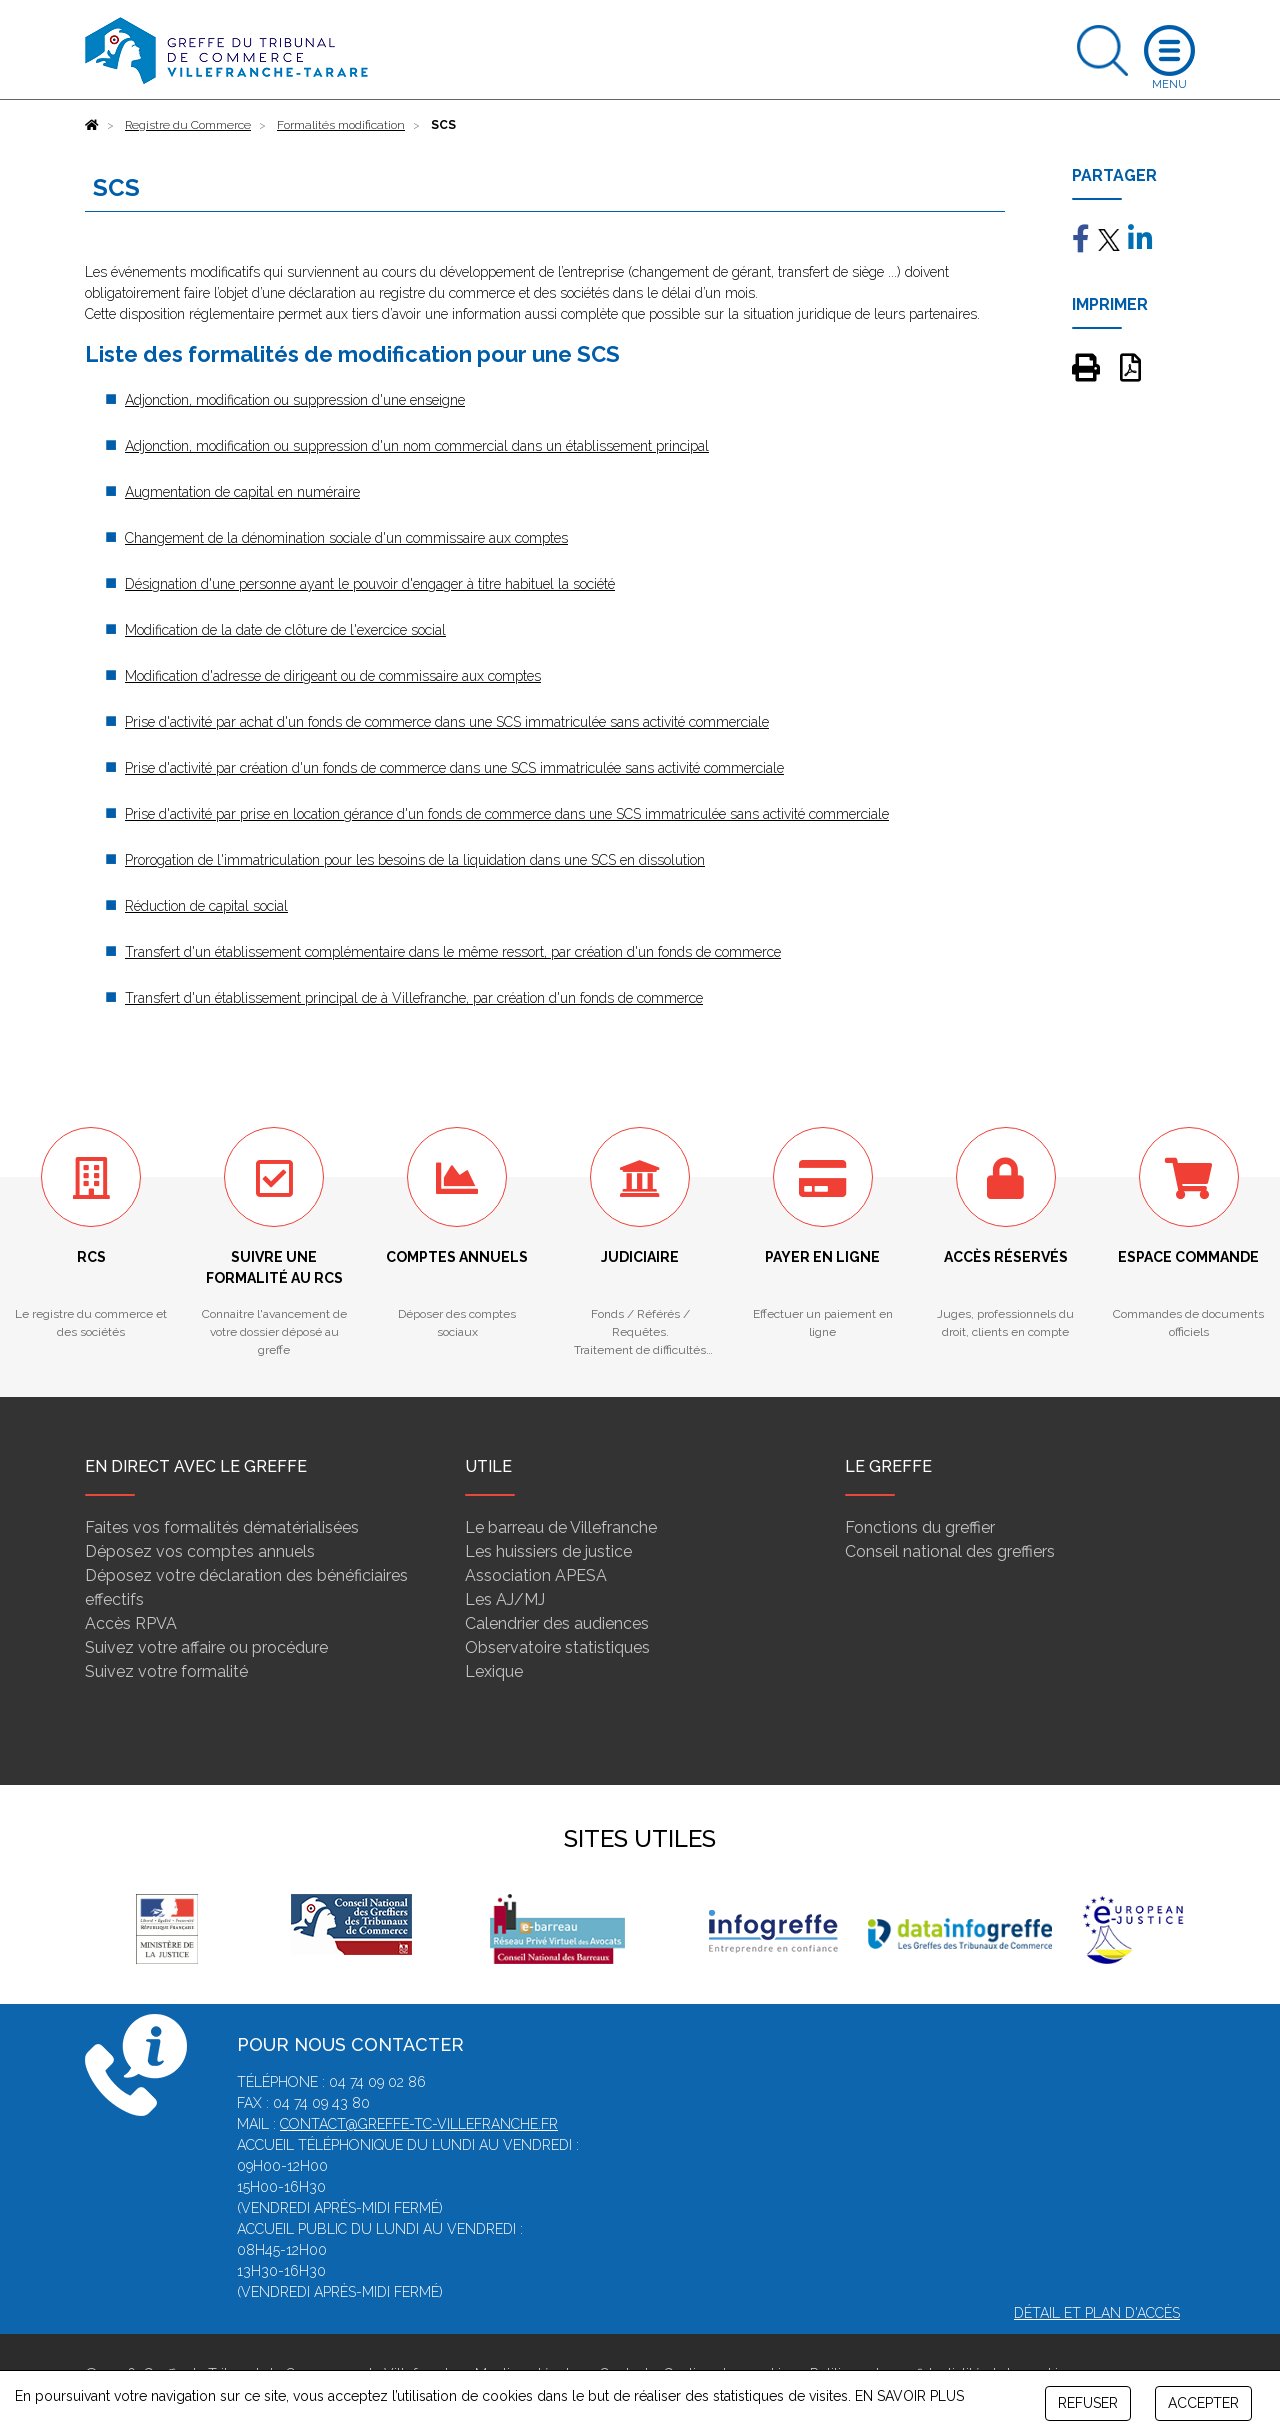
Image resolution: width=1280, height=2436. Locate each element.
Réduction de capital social (206, 906)
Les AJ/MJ (505, 1599)
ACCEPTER (1203, 2403)
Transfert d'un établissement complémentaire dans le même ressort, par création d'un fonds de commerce (453, 952)
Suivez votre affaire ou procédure (206, 1647)
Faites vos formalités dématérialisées (222, 1527)
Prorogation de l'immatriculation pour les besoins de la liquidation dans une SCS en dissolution (415, 860)
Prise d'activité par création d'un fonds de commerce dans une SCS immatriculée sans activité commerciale (454, 768)
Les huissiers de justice (548, 1551)
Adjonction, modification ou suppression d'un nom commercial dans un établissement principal (417, 446)
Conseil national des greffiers (950, 1551)
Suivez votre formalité (166, 1671)
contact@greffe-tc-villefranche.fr (419, 2124)
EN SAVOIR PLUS (909, 2396)
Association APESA (536, 1575)
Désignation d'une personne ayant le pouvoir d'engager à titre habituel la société (370, 584)
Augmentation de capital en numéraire (242, 492)
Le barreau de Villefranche (561, 1527)
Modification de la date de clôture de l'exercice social (285, 630)
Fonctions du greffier (920, 1527)
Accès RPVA (131, 1623)
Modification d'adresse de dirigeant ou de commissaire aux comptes (333, 676)
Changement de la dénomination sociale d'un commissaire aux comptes (346, 538)
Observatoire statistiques (557, 1647)
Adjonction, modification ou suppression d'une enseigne (295, 400)
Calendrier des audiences (557, 1623)
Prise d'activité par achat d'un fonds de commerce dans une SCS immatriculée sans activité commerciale (447, 722)
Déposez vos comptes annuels (200, 1551)
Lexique (494, 1671)
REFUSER (1088, 2403)
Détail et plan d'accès (1097, 2313)
